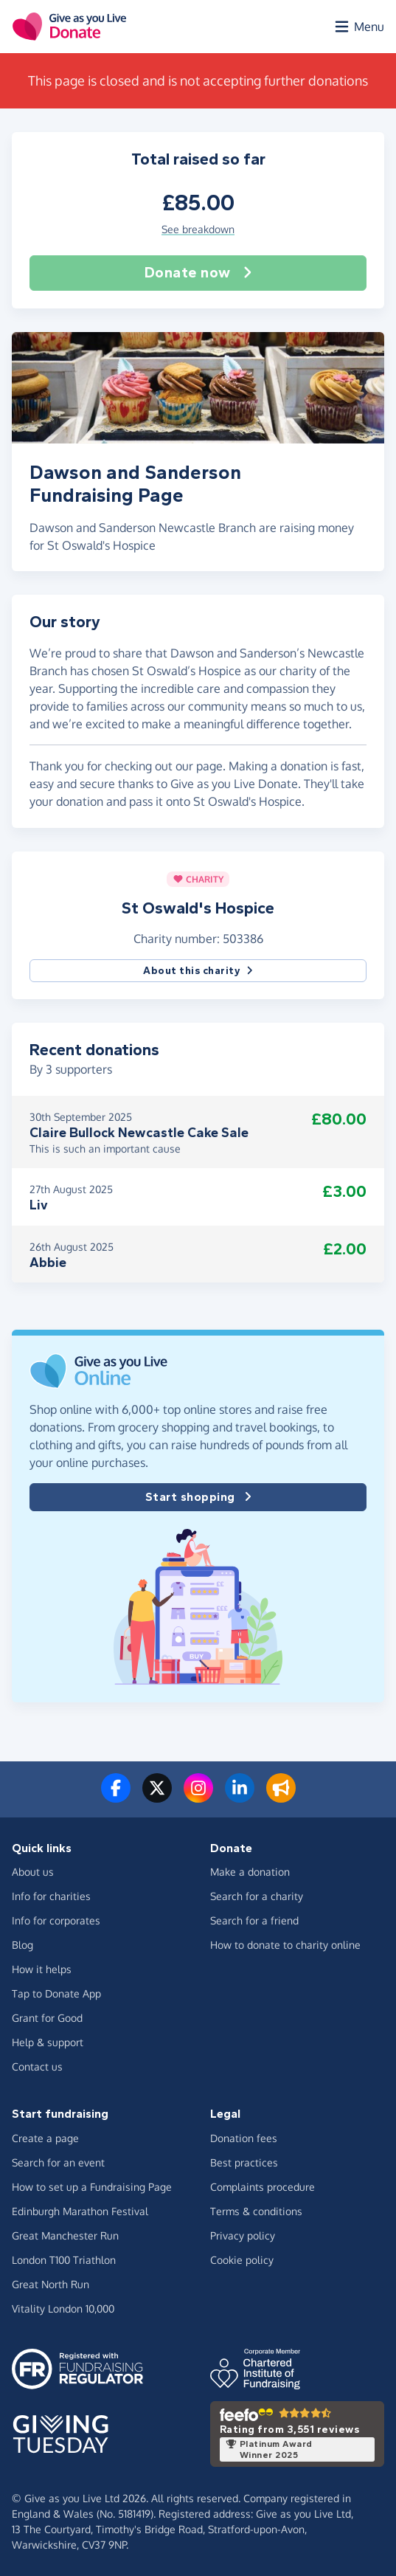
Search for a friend (254, 1920)
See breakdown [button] (198, 229)
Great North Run (50, 2284)
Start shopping (198, 1497)
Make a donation (250, 1871)
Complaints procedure (262, 2186)
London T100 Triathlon (64, 2260)
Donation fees (243, 2138)
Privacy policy (242, 2235)
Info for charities (51, 1896)
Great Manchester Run (65, 2235)
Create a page (45, 2138)
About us (33, 1871)
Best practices (244, 2162)
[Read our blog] (281, 1796)
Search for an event (58, 2162)
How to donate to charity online (285, 1944)
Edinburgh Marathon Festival (80, 2211)
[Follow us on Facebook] (116, 1796)
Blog (22, 1944)
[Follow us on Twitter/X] (157, 1796)
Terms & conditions (256, 2211)
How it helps (42, 1969)
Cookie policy (242, 2260)
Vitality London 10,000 (63, 2308)
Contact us (37, 2066)
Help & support (47, 2042)
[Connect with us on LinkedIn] (239, 1796)
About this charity (198, 970)
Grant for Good (47, 2018)
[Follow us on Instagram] (198, 1796)
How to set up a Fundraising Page (92, 2186)
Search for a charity (256, 1896)
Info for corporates (56, 1920)
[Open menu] (358, 26)
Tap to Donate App (56, 1993)
